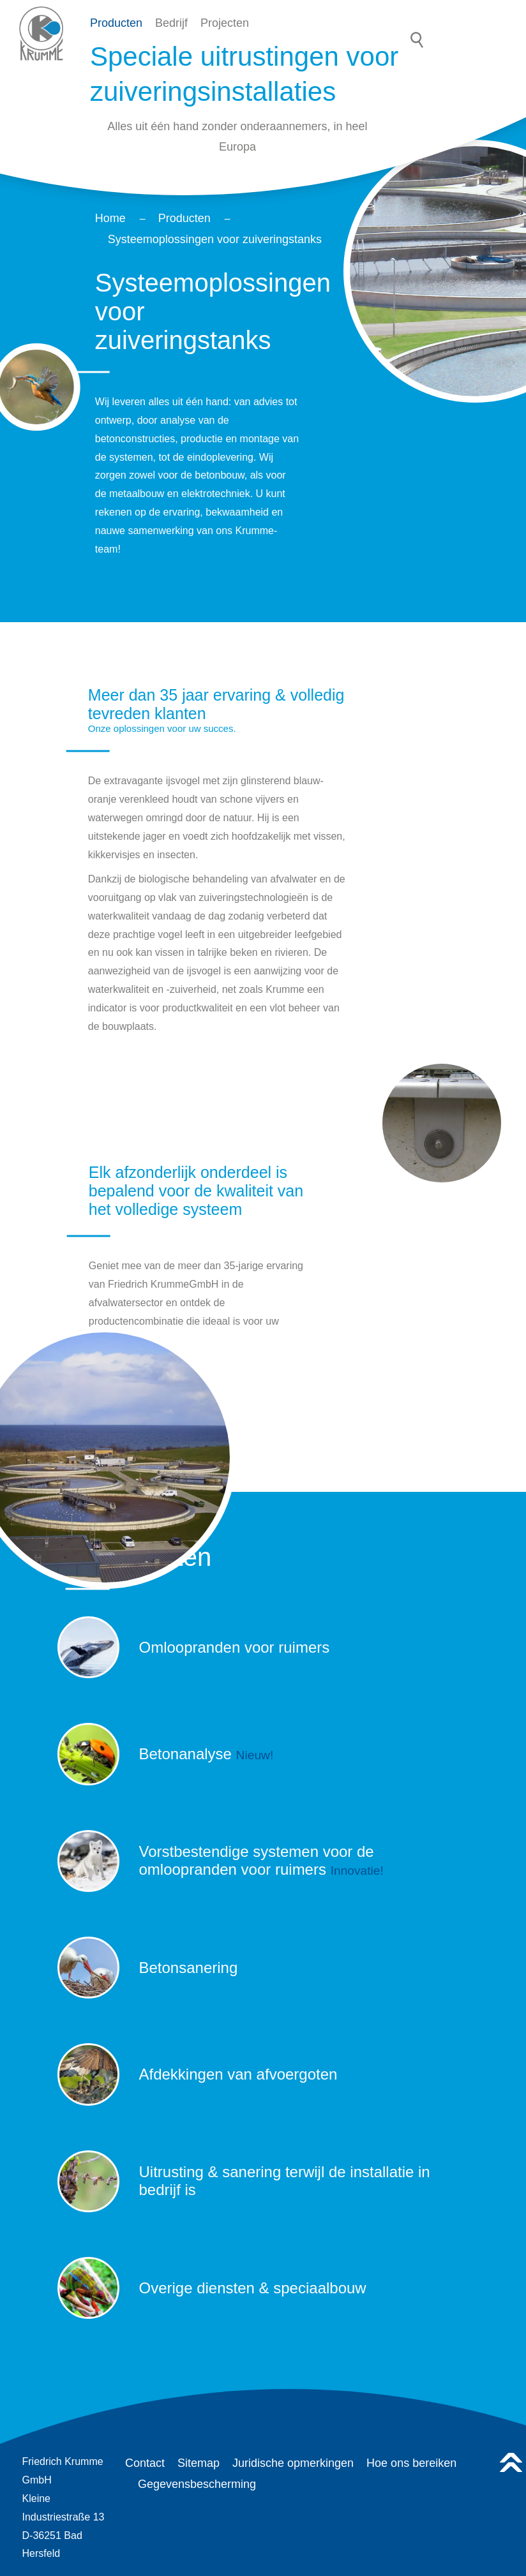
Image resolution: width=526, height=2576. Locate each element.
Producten (116, 23)
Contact (145, 2463)
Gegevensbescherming (197, 2484)
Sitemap (198, 2463)
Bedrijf (171, 23)
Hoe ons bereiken (411, 2463)
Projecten (224, 23)
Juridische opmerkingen (293, 2463)
